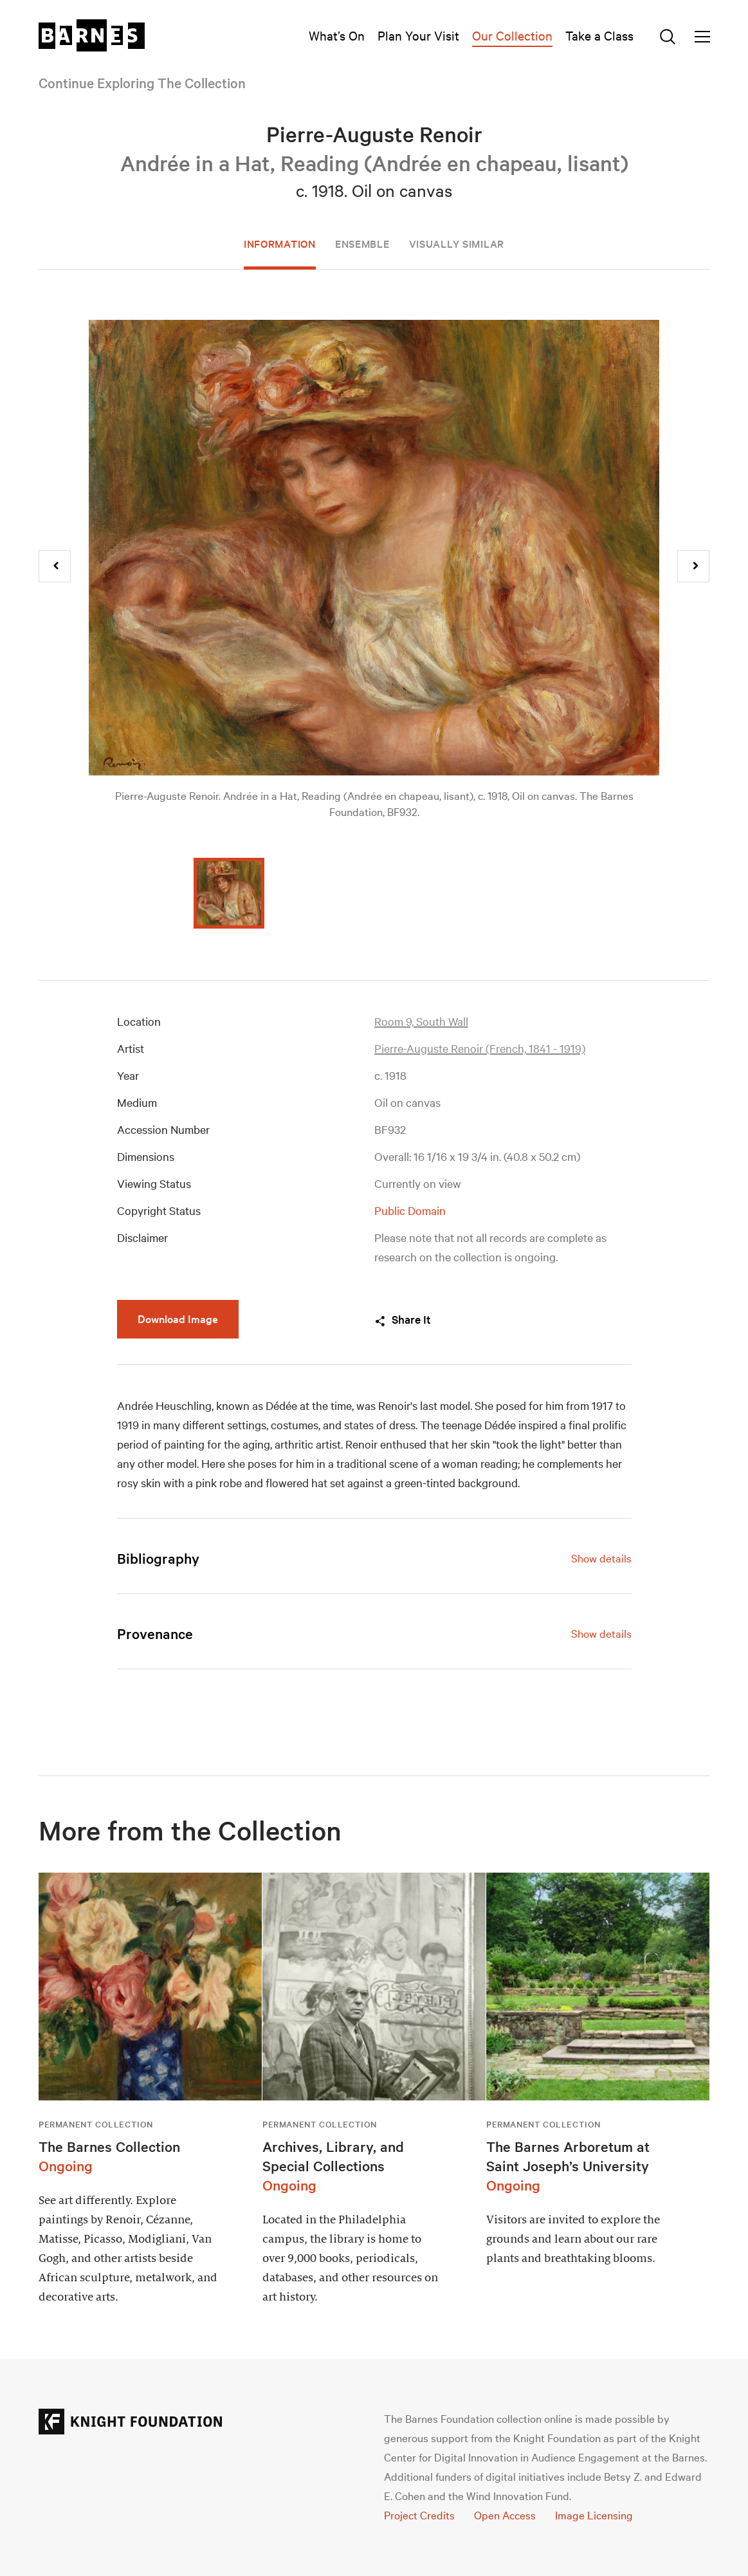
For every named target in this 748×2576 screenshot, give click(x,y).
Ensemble (362, 243)
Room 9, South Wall (421, 1021)
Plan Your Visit (418, 35)
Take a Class (599, 35)
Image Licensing (594, 2514)
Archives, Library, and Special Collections (333, 2155)
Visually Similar (457, 243)
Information (280, 243)
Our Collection (512, 35)
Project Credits (419, 2514)
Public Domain (410, 1210)
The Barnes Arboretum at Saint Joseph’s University (568, 2155)
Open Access (505, 2514)
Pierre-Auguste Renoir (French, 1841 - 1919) (479, 1048)
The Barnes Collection (109, 2146)
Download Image (178, 1318)
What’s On (337, 35)
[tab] (374, 1558)
